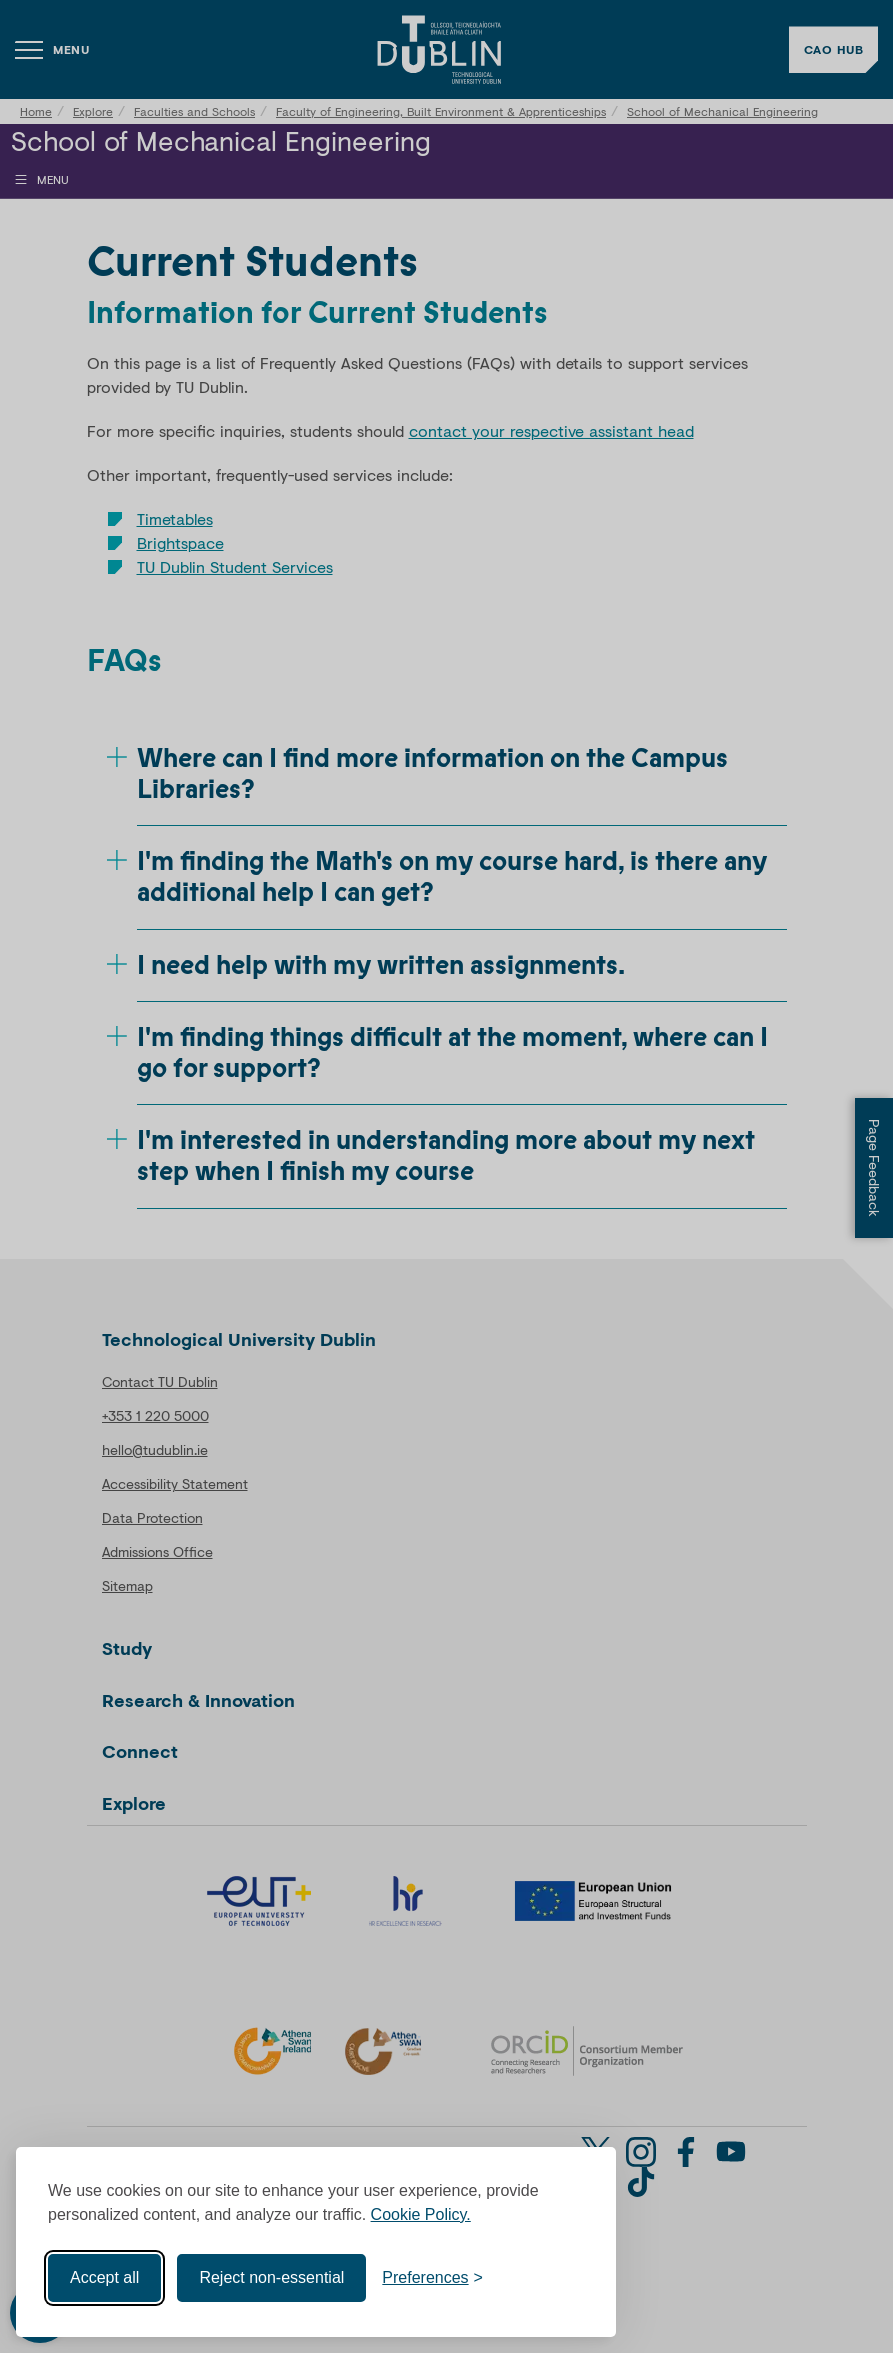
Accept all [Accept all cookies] (104, 2277)
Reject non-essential (271, 2277)
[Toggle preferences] (432, 2278)
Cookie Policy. (421, 2214)
